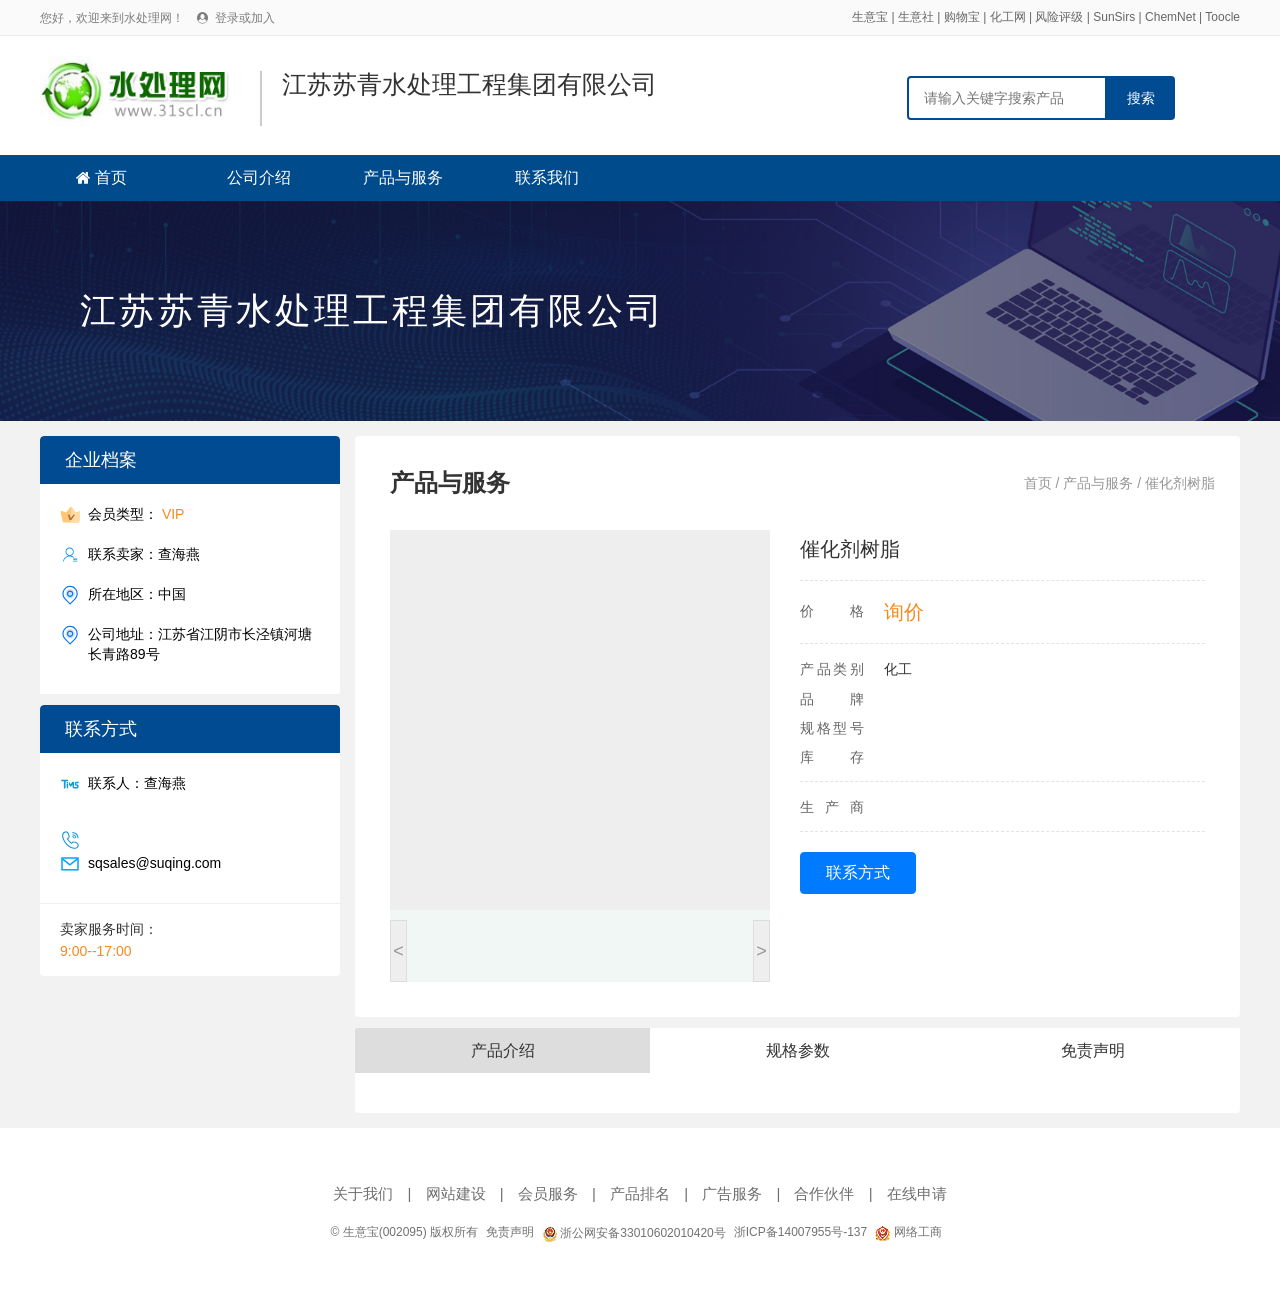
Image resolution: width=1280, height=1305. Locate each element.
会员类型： (136, 514)
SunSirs (1114, 17)
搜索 (1141, 98)
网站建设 (456, 1193)
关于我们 (363, 1193)
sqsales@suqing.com (154, 863)
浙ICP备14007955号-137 (800, 1232)
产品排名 (640, 1193)
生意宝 (870, 17)
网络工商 (908, 1232)
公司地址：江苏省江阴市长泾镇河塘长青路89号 (200, 643)
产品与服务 (403, 177)
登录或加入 (245, 18)
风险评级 (1059, 17)
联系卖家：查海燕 (144, 554)
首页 (111, 177)
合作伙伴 (824, 1193)
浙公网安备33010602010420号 (634, 1233)
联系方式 (858, 872)
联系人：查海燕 (137, 783)
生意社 (916, 17)
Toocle (1222, 17)
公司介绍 (259, 177)
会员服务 (548, 1193)
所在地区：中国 (137, 594)
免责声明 (510, 1232)
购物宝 (962, 17)
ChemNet (1170, 17)
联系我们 (547, 177)
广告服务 (732, 1193)
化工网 (1008, 17)
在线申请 (917, 1193)
